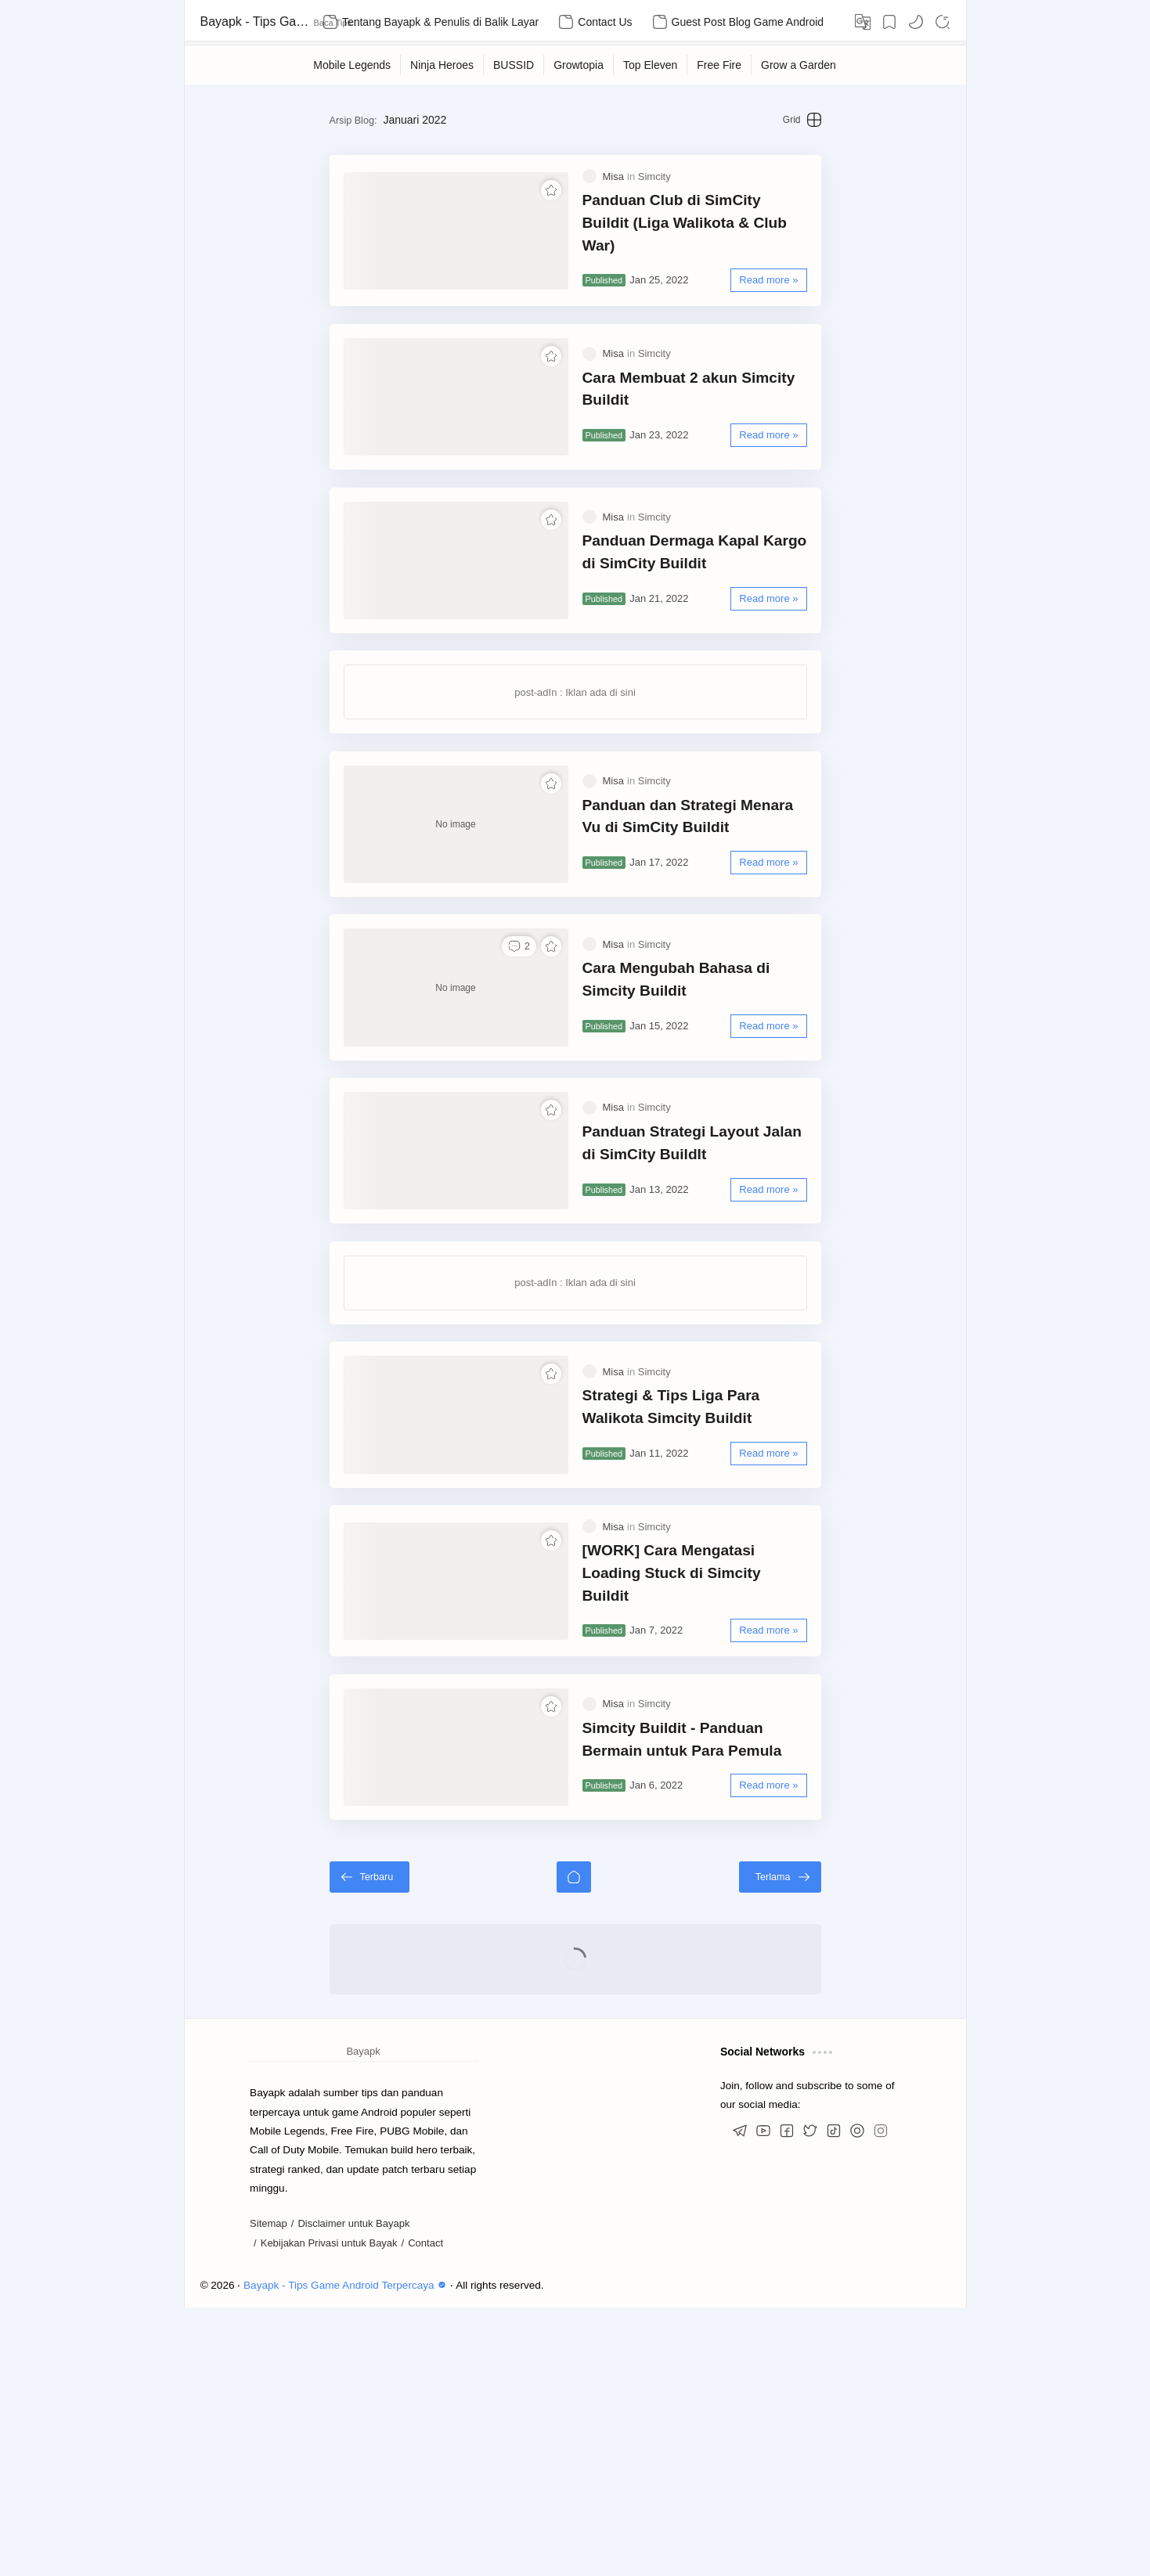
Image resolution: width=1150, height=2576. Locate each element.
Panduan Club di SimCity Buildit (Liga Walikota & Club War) (717, 235)
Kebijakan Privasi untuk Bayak (329, 2511)
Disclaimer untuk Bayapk (353, 2493)
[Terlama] (840, 2145)
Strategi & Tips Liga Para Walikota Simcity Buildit (703, 1603)
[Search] (942, 22)
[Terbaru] (310, 2145)
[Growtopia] (579, 65)
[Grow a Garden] (799, 65)
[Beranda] (574, 2145)
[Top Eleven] (650, 65)
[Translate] (862, 22)
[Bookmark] (889, 22)
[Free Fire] (719, 65)
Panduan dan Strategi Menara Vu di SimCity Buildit (708, 919)
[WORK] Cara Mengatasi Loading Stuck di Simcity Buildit (722, 1798)
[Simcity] (654, 200)
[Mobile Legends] (352, 65)
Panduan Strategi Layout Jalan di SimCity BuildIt (701, 1308)
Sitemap (268, 2493)
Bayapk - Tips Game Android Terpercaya (255, 21)
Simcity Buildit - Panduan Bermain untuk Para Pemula (704, 1992)
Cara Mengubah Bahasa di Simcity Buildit (704, 1113)
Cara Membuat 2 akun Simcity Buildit (714, 430)
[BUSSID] (514, 65)
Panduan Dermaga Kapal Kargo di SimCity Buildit (703, 624)
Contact (425, 2511)
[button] (916, 22)
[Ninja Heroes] (442, 65)
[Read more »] (828, 282)
